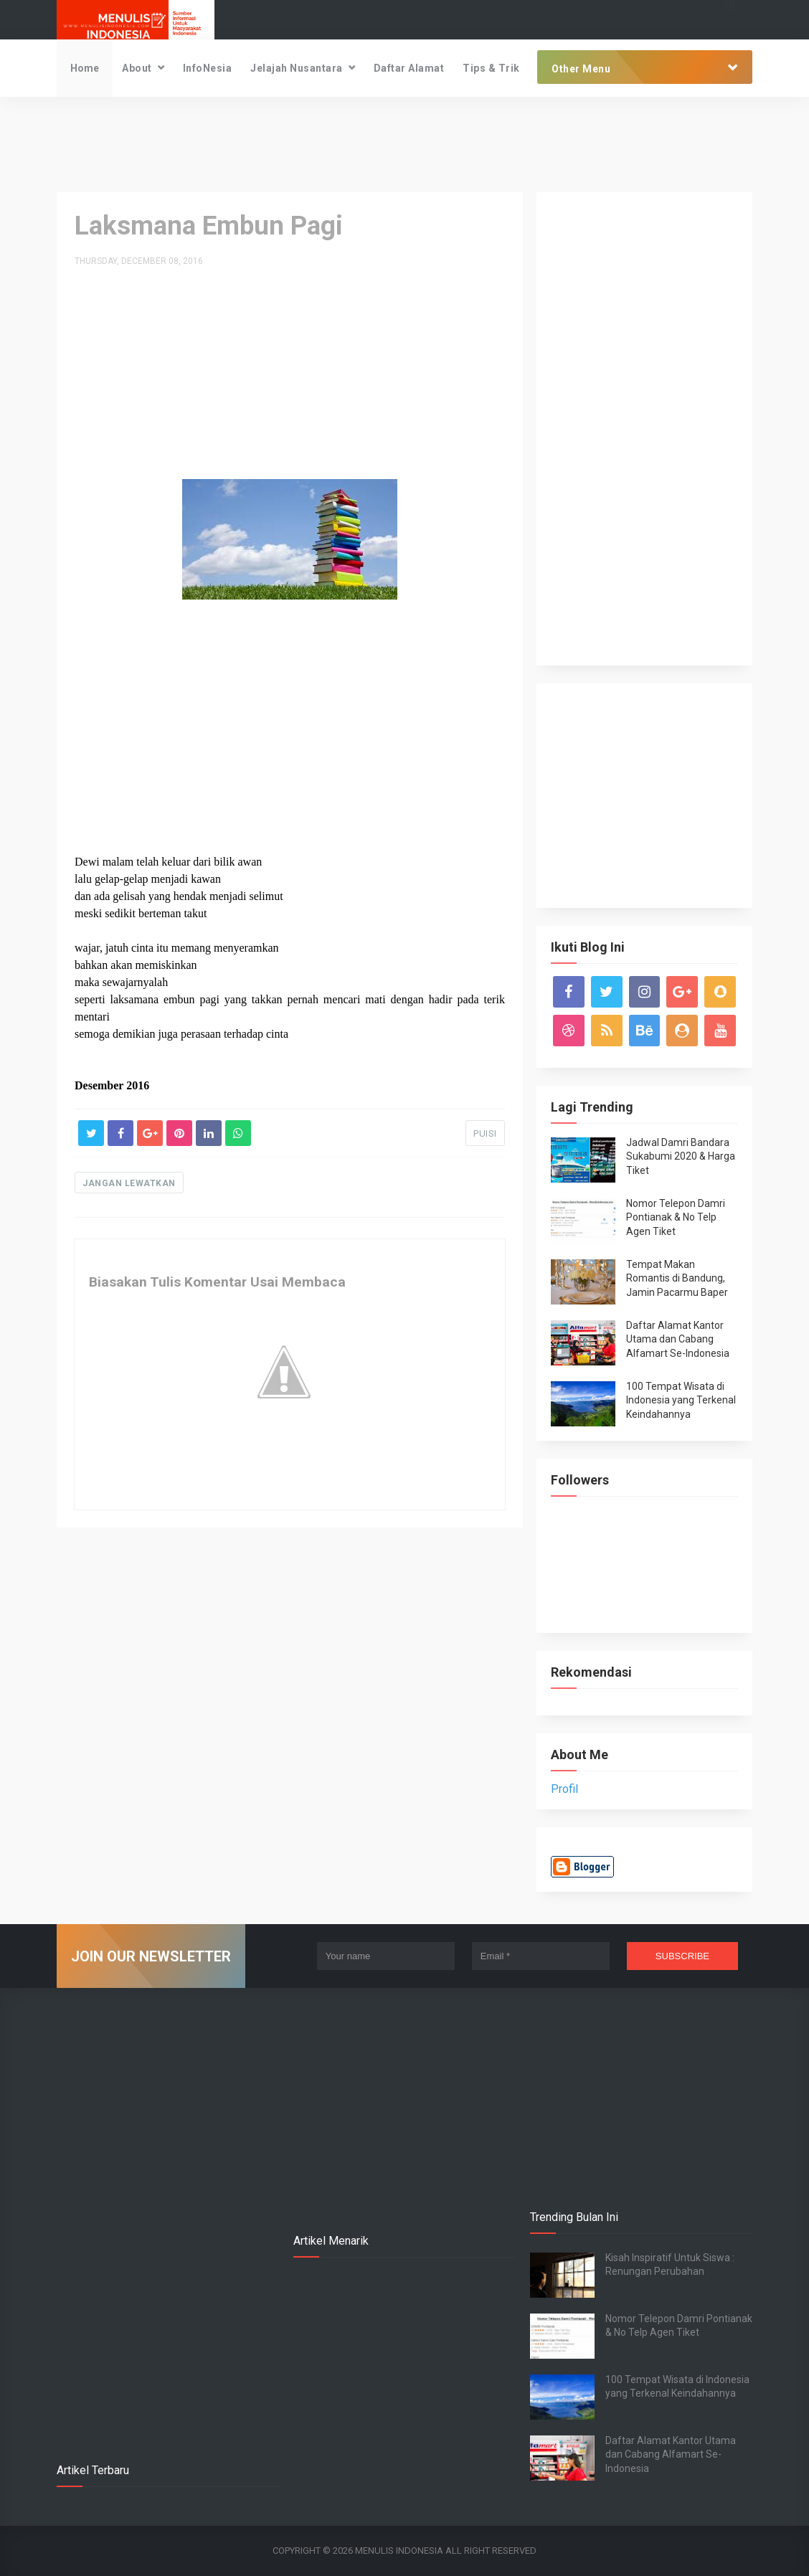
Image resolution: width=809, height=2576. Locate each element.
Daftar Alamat (409, 68)
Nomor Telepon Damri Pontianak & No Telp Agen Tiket (675, 1217)
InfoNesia (207, 68)
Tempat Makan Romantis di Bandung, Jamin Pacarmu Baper (677, 1278)
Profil (564, 1789)
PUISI (485, 1133)
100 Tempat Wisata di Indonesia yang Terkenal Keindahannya (681, 1400)
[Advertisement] (404, 143)
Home (84, 68)
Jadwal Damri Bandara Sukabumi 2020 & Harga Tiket (680, 1156)
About (137, 68)
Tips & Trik (491, 68)
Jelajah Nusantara (296, 68)
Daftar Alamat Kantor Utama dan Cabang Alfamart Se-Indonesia (677, 1339)
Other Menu (581, 69)
